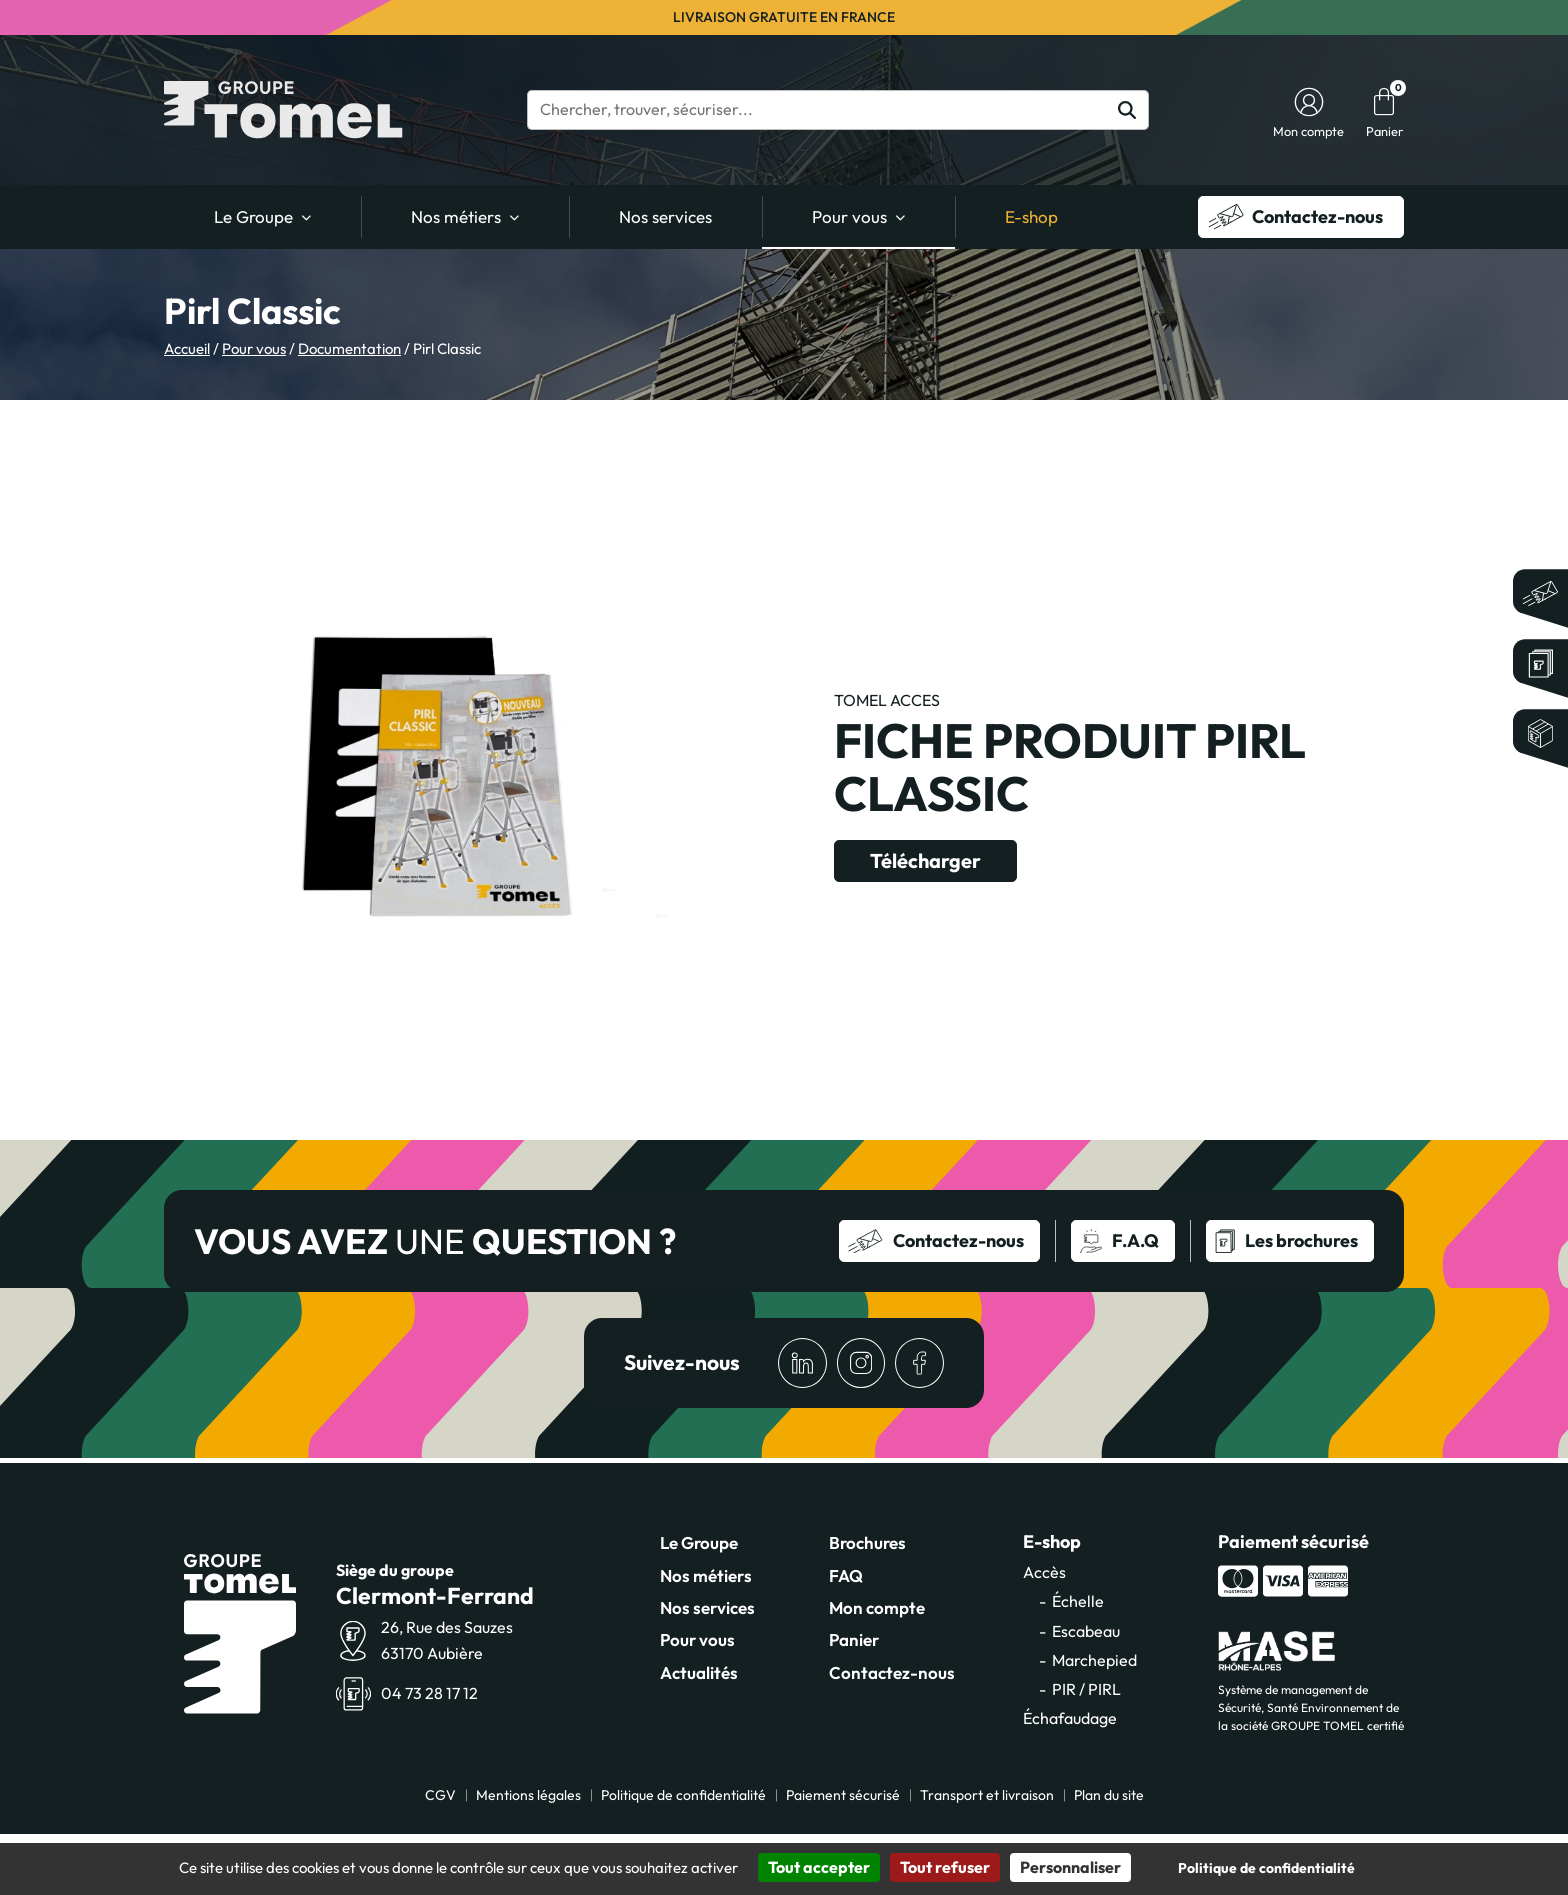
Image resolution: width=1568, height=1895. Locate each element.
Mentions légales (528, 1796)
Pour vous (849, 216)
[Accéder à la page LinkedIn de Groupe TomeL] (799, 1364)
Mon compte (877, 1608)
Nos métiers (456, 216)
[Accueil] (283, 110)
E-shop (1031, 216)
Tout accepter (819, 1867)
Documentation (349, 348)
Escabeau (1086, 1632)
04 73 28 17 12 (429, 1694)
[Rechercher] (1127, 110)
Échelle (1078, 1602)
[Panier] (1384, 102)
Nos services (665, 216)
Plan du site (1109, 1796)
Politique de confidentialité (683, 1796)
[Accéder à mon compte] (1309, 102)
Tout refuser (945, 1867)
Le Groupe (253, 216)
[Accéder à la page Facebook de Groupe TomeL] (919, 1364)
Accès (1044, 1573)
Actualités (699, 1673)
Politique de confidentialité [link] (1266, 1868)
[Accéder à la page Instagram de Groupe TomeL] (859, 1364)
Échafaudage (1070, 1719)
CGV (440, 1796)
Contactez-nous (892, 1673)
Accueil (187, 348)
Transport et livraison (987, 1796)
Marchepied (1094, 1661)
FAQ (846, 1576)
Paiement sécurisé (843, 1796)
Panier (854, 1640)
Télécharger (929, 860)
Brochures (867, 1543)
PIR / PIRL (1086, 1690)
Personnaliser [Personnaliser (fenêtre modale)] (1070, 1867)
